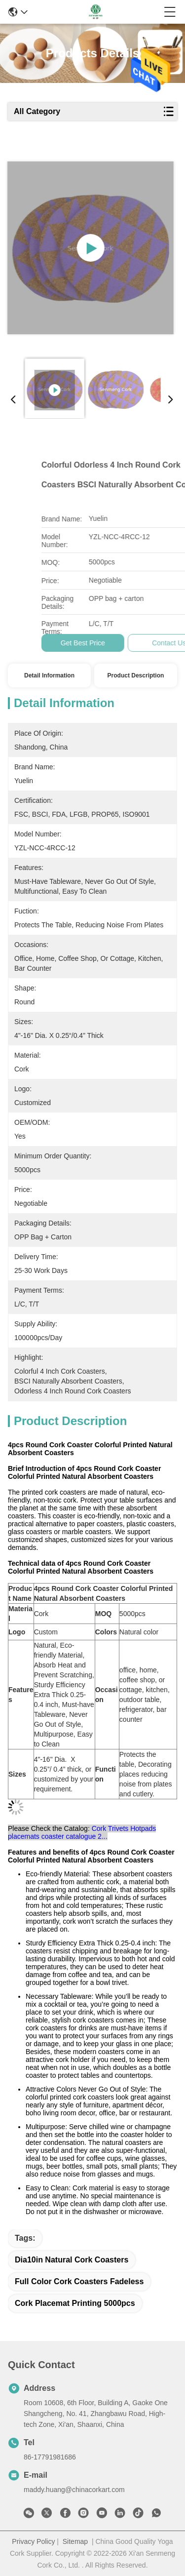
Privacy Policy (33, 2541)
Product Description (136, 675)
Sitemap (75, 2541)
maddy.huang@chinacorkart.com (74, 2490)
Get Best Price (149, 643)
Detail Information (49, 675)
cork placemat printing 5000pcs (75, 2303)
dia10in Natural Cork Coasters (71, 2260)
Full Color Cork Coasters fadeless (79, 2281)
